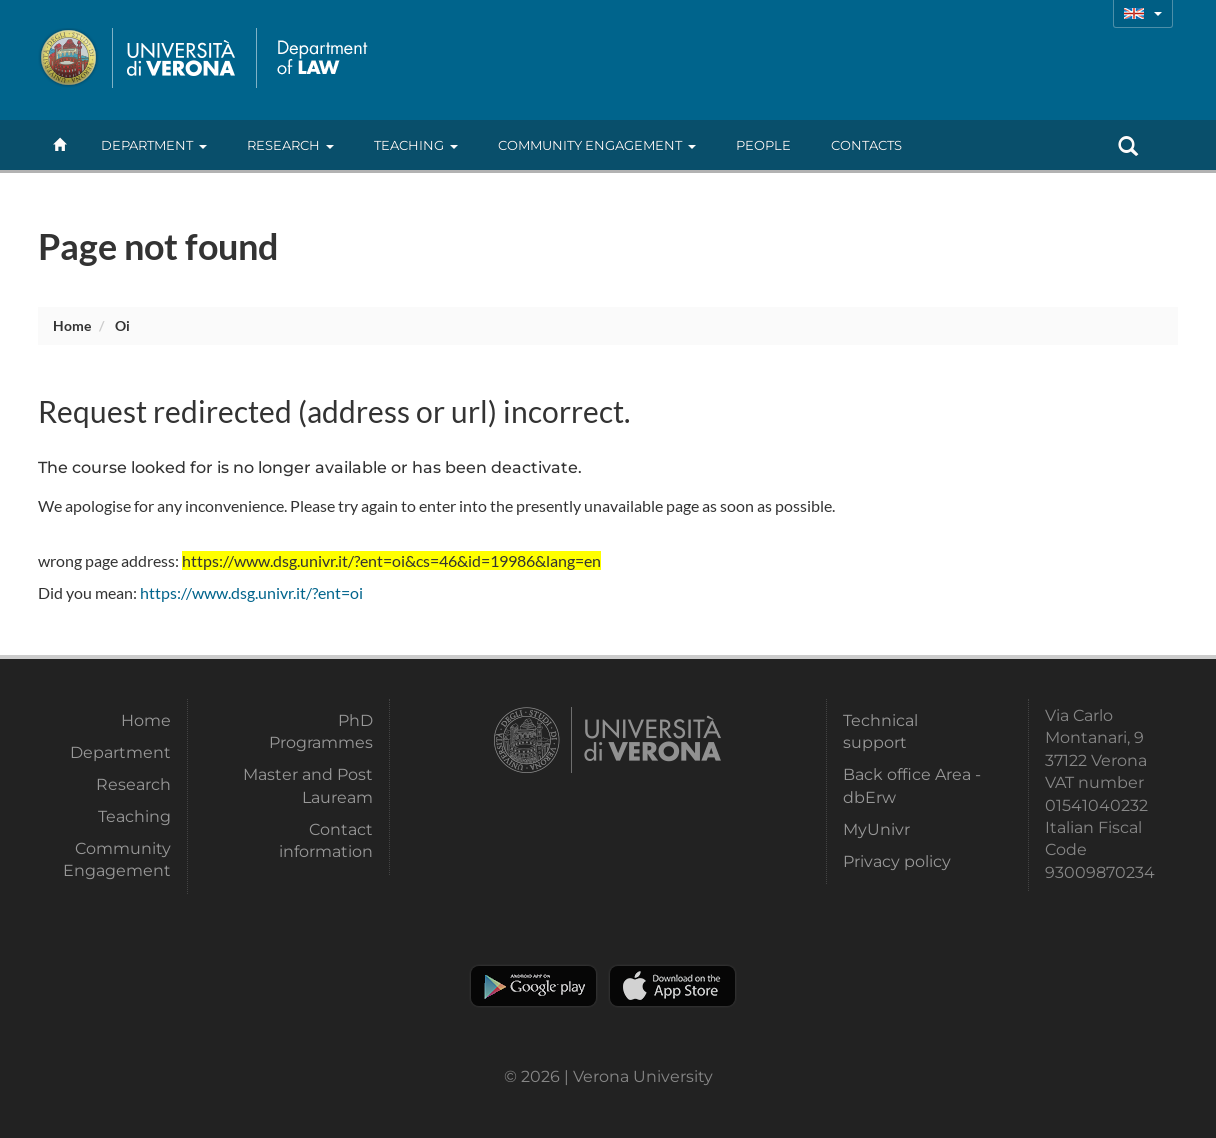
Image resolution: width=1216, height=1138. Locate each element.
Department (154, 145)
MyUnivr (876, 829)
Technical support (880, 731)
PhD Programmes (321, 731)
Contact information (326, 840)
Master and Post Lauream (308, 785)
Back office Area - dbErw (912, 785)
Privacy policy (897, 861)
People (763, 145)
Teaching (416, 145)
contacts (866, 145)
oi (122, 325)
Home (72, 325)
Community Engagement (597, 145)
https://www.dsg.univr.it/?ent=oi (251, 592)
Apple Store (672, 986)
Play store (533, 986)
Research (290, 145)
